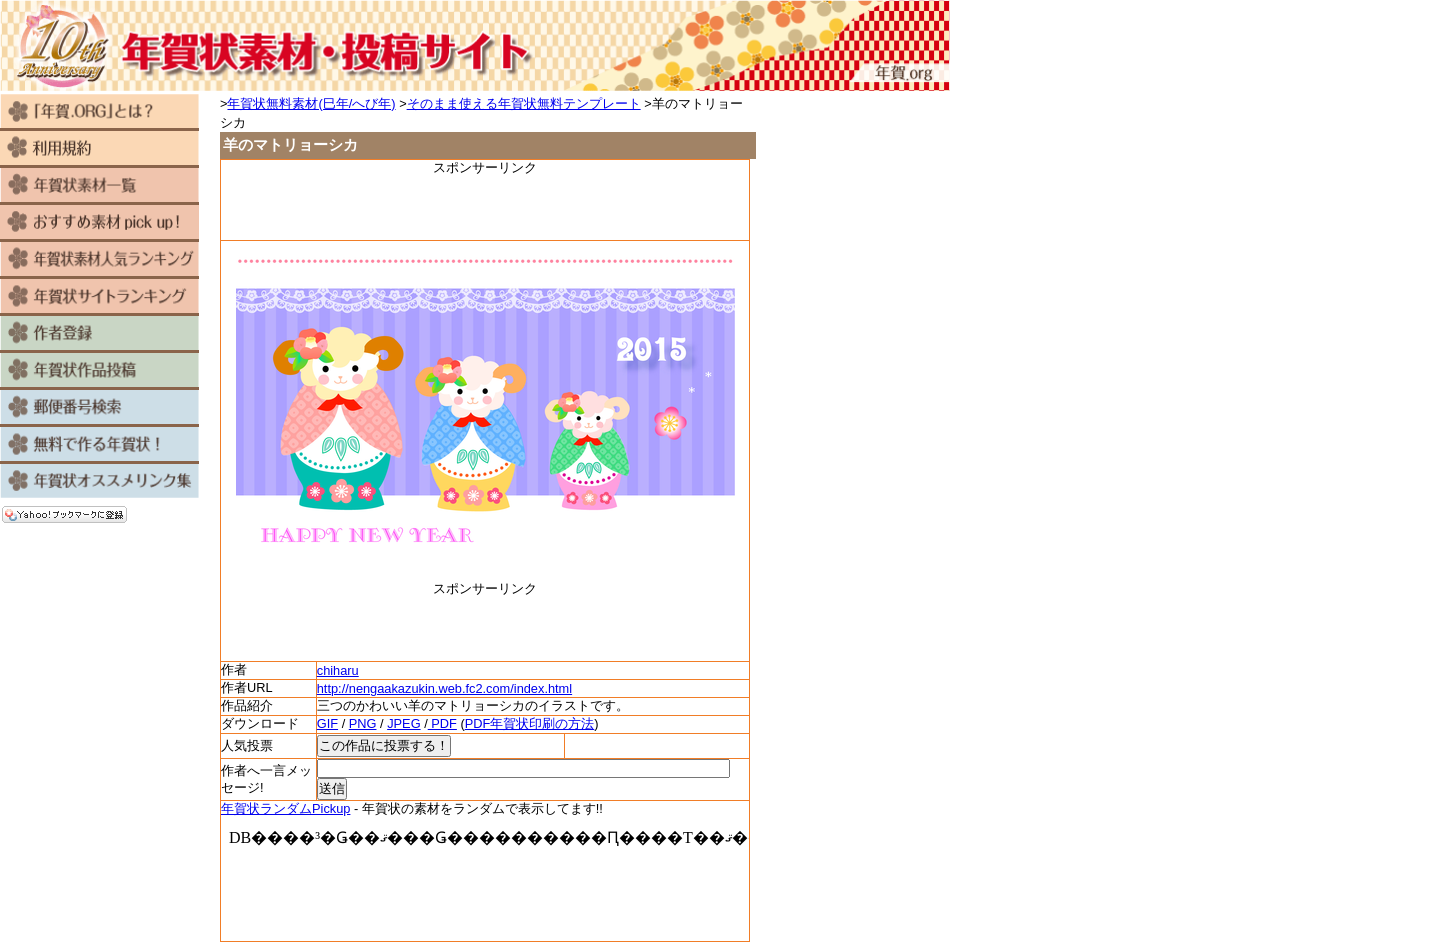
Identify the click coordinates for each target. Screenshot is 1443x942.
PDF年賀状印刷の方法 (530, 723)
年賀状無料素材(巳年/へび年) (311, 103)
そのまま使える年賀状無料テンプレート (524, 103)
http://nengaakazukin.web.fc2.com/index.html (444, 688)
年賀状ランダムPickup (285, 808)
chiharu (338, 670)
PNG (363, 723)
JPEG (403, 723)
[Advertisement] (485, 207)
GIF (327, 723)
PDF (442, 723)
